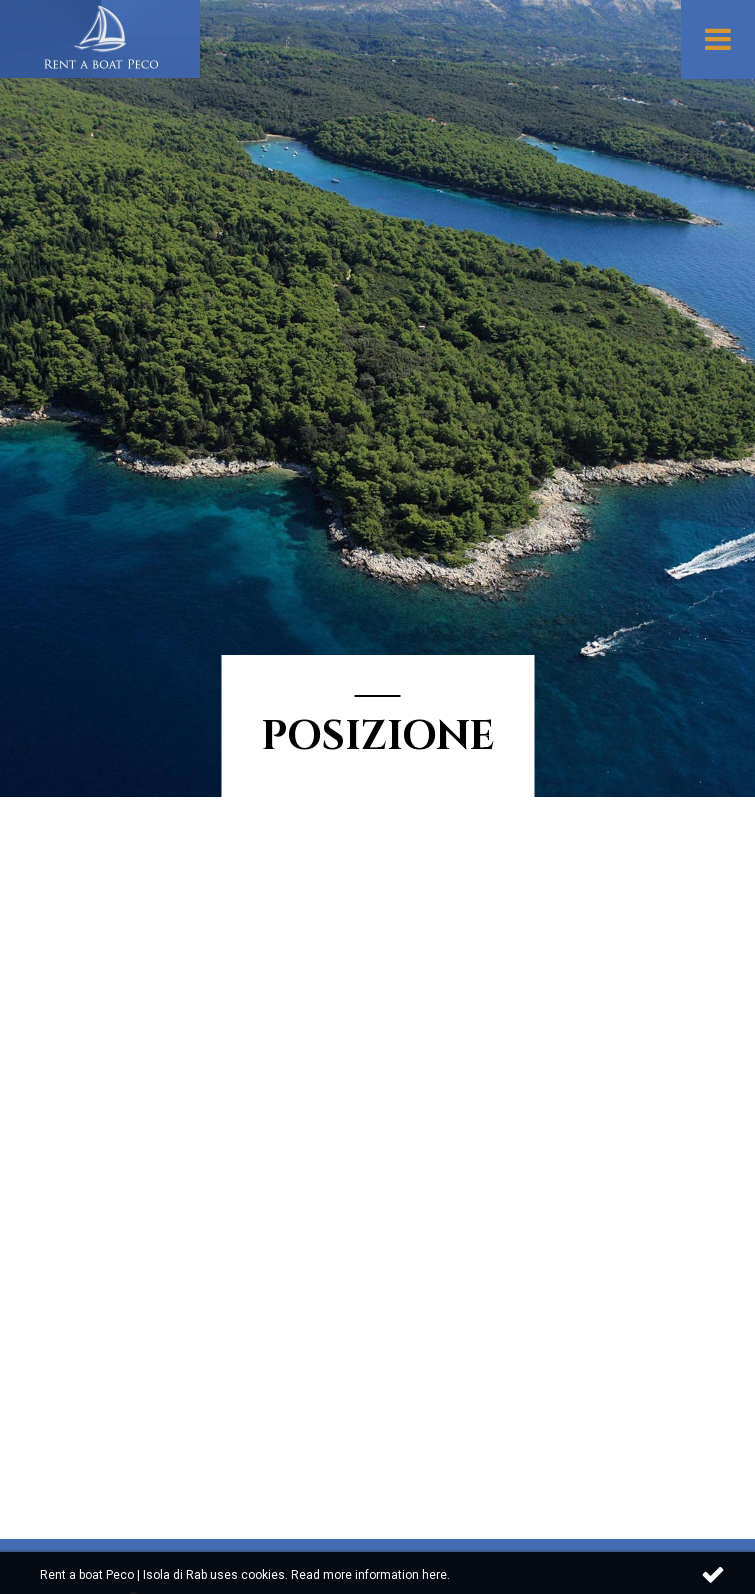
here (434, 1575)
